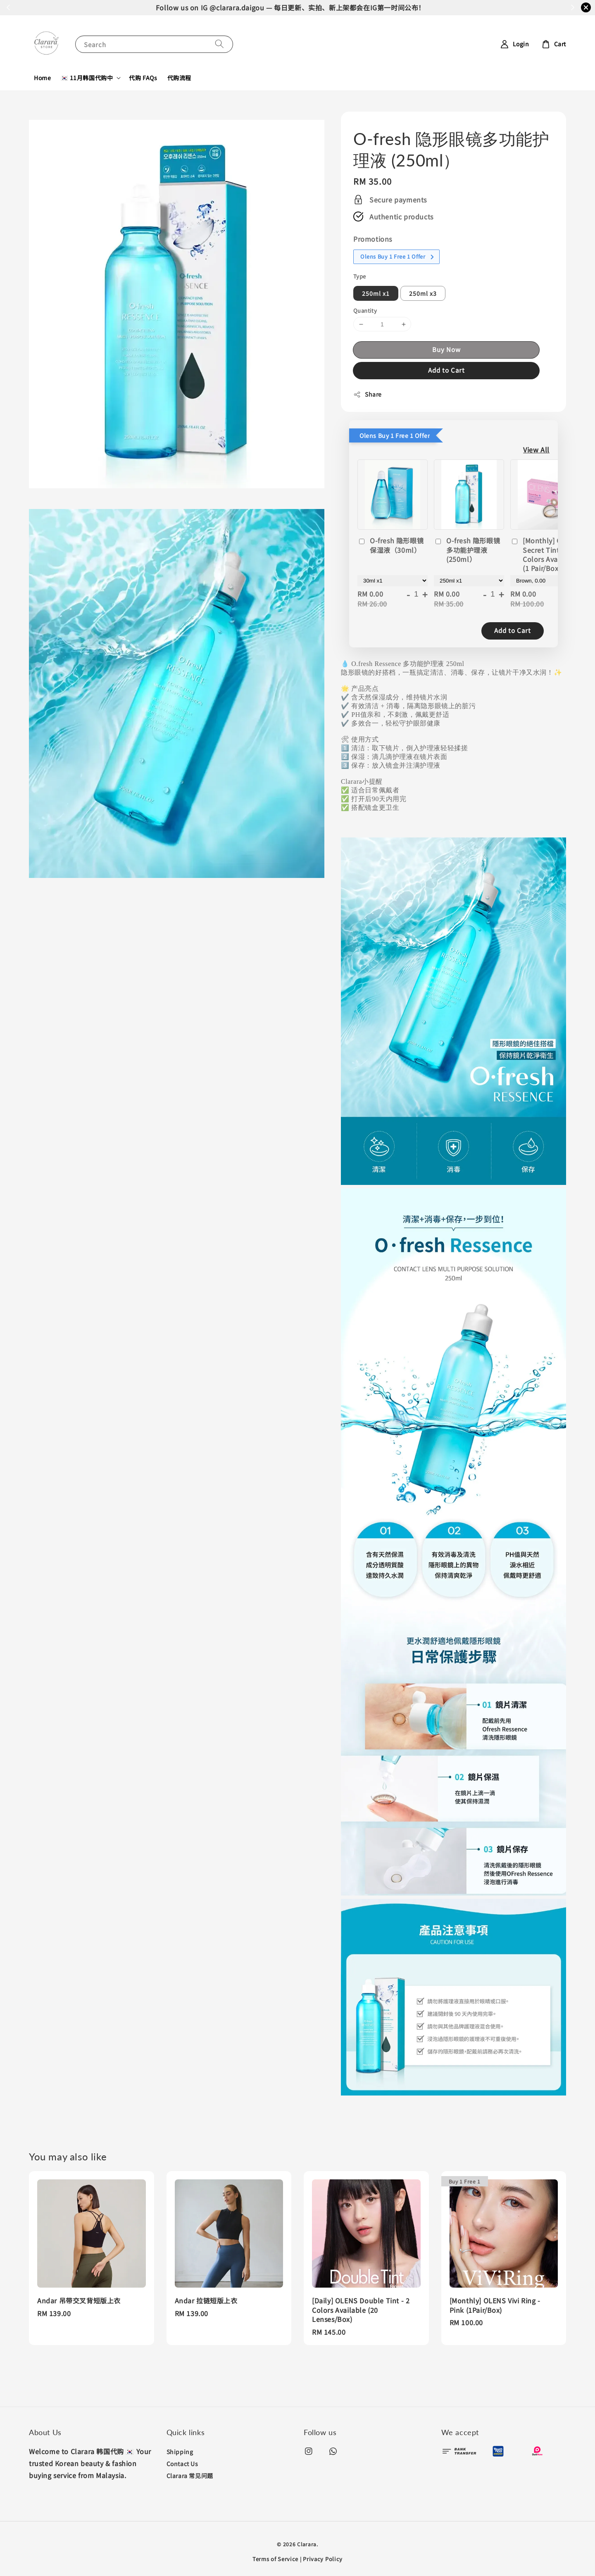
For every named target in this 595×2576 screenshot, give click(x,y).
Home (42, 78)
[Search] (219, 44)
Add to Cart (446, 370)
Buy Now (446, 349)
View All (536, 449)
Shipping (180, 2452)
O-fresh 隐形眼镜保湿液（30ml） (390, 545)
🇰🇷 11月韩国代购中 (87, 77)
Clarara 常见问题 (190, 2475)
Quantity (365, 310)
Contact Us (182, 2463)
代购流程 (179, 78)
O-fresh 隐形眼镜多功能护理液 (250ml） (467, 550)
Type (359, 276)
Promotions (372, 239)
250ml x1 (376, 293)
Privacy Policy (323, 2559)
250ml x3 (423, 293)
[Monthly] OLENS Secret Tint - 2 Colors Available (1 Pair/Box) (544, 554)
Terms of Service (275, 2559)
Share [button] (367, 394)
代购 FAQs (143, 78)
